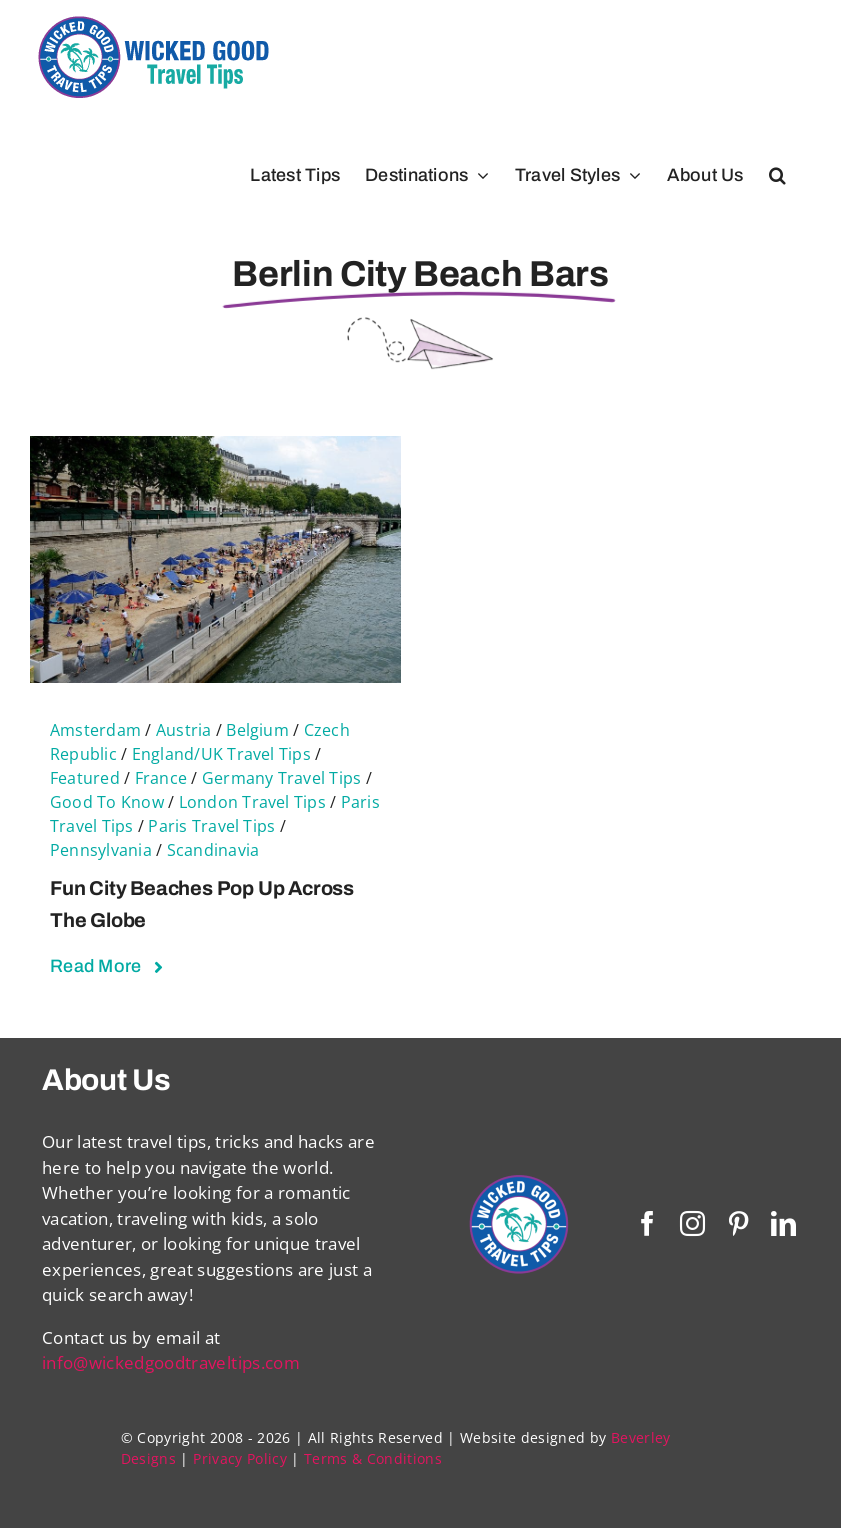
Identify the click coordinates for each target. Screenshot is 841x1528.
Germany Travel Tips (282, 778)
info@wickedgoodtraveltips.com (171, 1362)
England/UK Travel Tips (221, 754)
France (161, 778)
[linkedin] (783, 1223)
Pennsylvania (101, 850)
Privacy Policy (240, 1458)
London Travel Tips (252, 802)
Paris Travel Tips (211, 826)
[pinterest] (738, 1223)
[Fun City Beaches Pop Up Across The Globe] (215, 448)
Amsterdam (95, 730)
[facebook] (647, 1223)
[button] (777, 175)
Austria (184, 730)
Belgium (257, 730)
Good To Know (107, 802)
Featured (85, 778)
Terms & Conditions (373, 1458)
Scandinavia (213, 850)
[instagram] (692, 1223)
